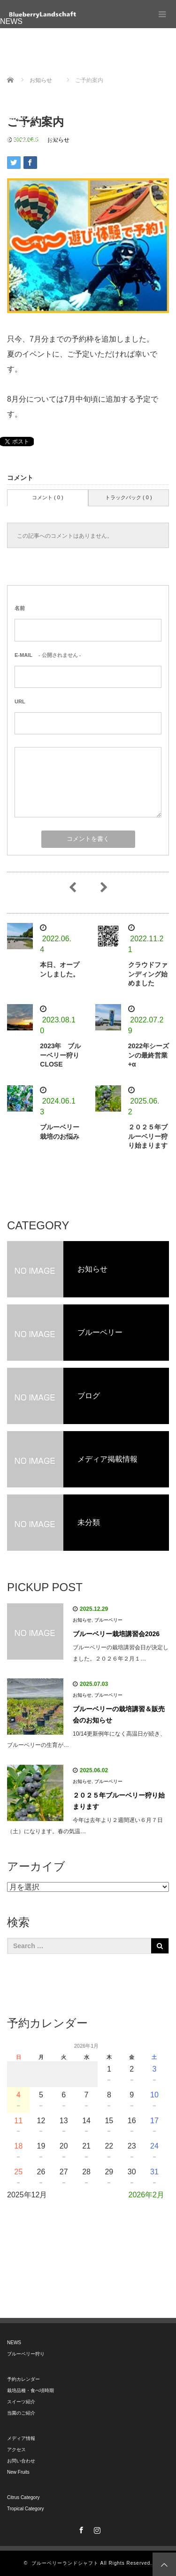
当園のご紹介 (22, 75)
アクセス (15, 96)
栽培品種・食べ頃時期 (37, 53)
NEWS (11, 21)
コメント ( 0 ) (47, 497)
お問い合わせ (22, 107)
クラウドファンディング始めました (148, 974)
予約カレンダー (26, 43)
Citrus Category (26, 128)
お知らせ (82, 1620)
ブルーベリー (108, 1620)
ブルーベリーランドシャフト (65, 2563)
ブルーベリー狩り (30, 32)
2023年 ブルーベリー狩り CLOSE (63, 1055)
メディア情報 (22, 86)
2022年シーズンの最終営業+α (148, 1055)
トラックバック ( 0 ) (128, 497)
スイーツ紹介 (22, 64)
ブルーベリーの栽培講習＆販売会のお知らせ (119, 1714)
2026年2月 (147, 2195)
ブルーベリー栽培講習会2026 (116, 1634)
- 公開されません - (48, 655)
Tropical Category (29, 139)
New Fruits (18, 118)
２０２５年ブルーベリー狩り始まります (148, 1136)
